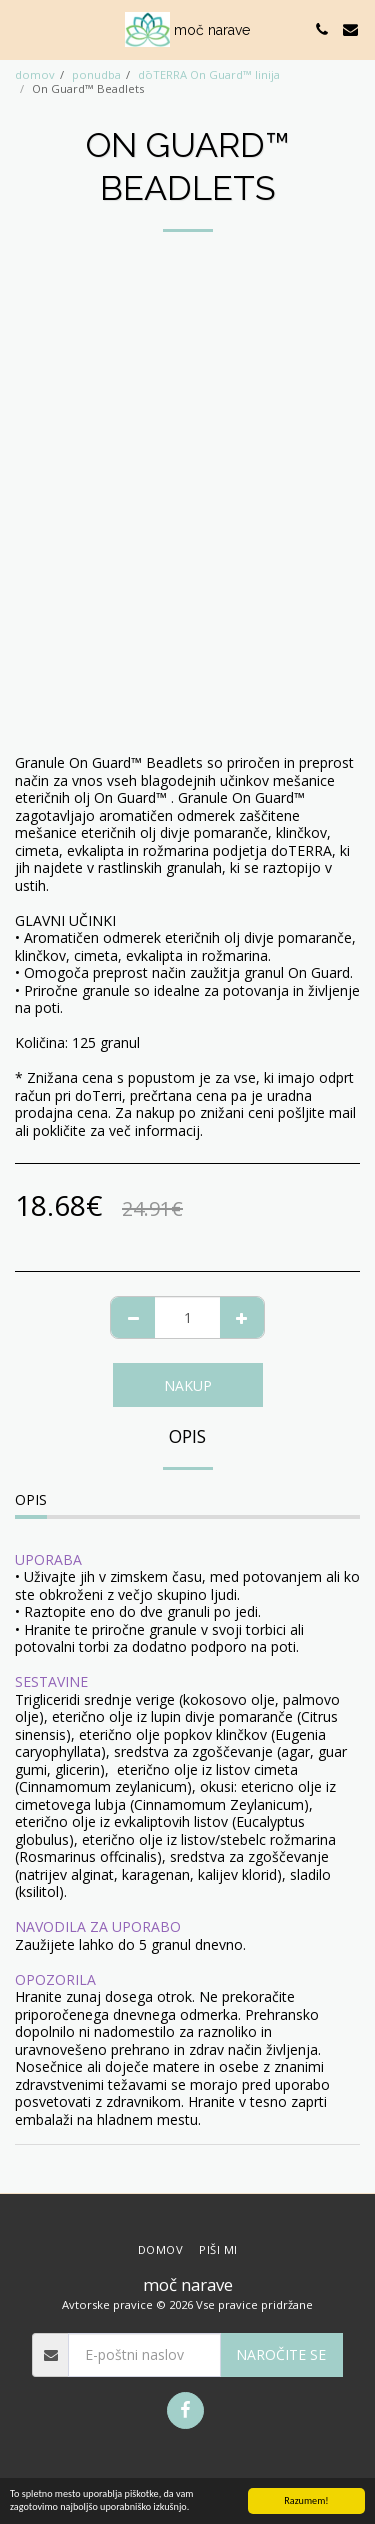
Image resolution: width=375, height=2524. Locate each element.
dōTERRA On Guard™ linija (209, 74)
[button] (22, 28)
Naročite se (281, 2354)
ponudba (96, 74)
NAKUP (188, 1385)
